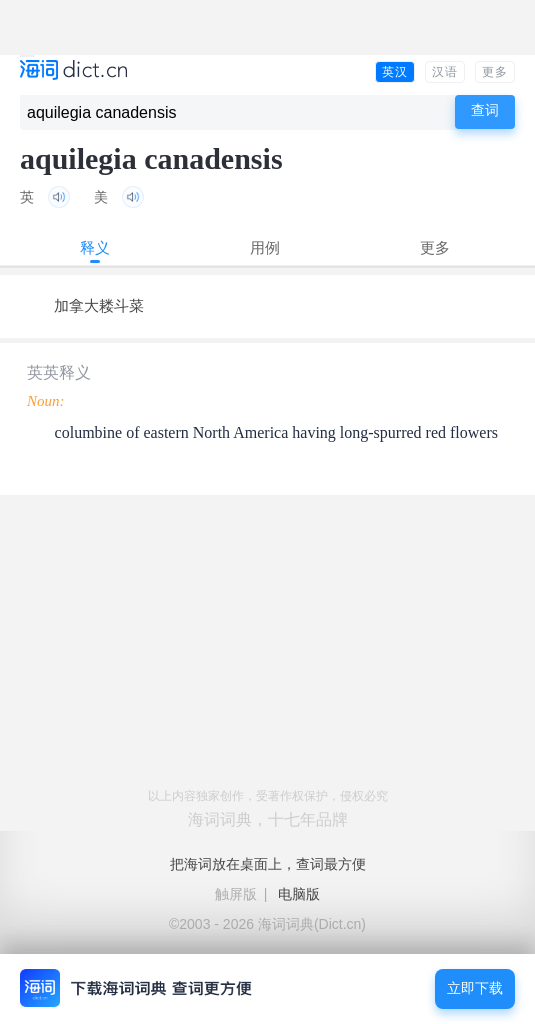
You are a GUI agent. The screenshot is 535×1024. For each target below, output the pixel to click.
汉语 (445, 72)
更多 (495, 72)
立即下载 (475, 988)
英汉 (395, 72)
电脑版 (299, 894)
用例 (265, 247)
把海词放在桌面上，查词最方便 (268, 864)
